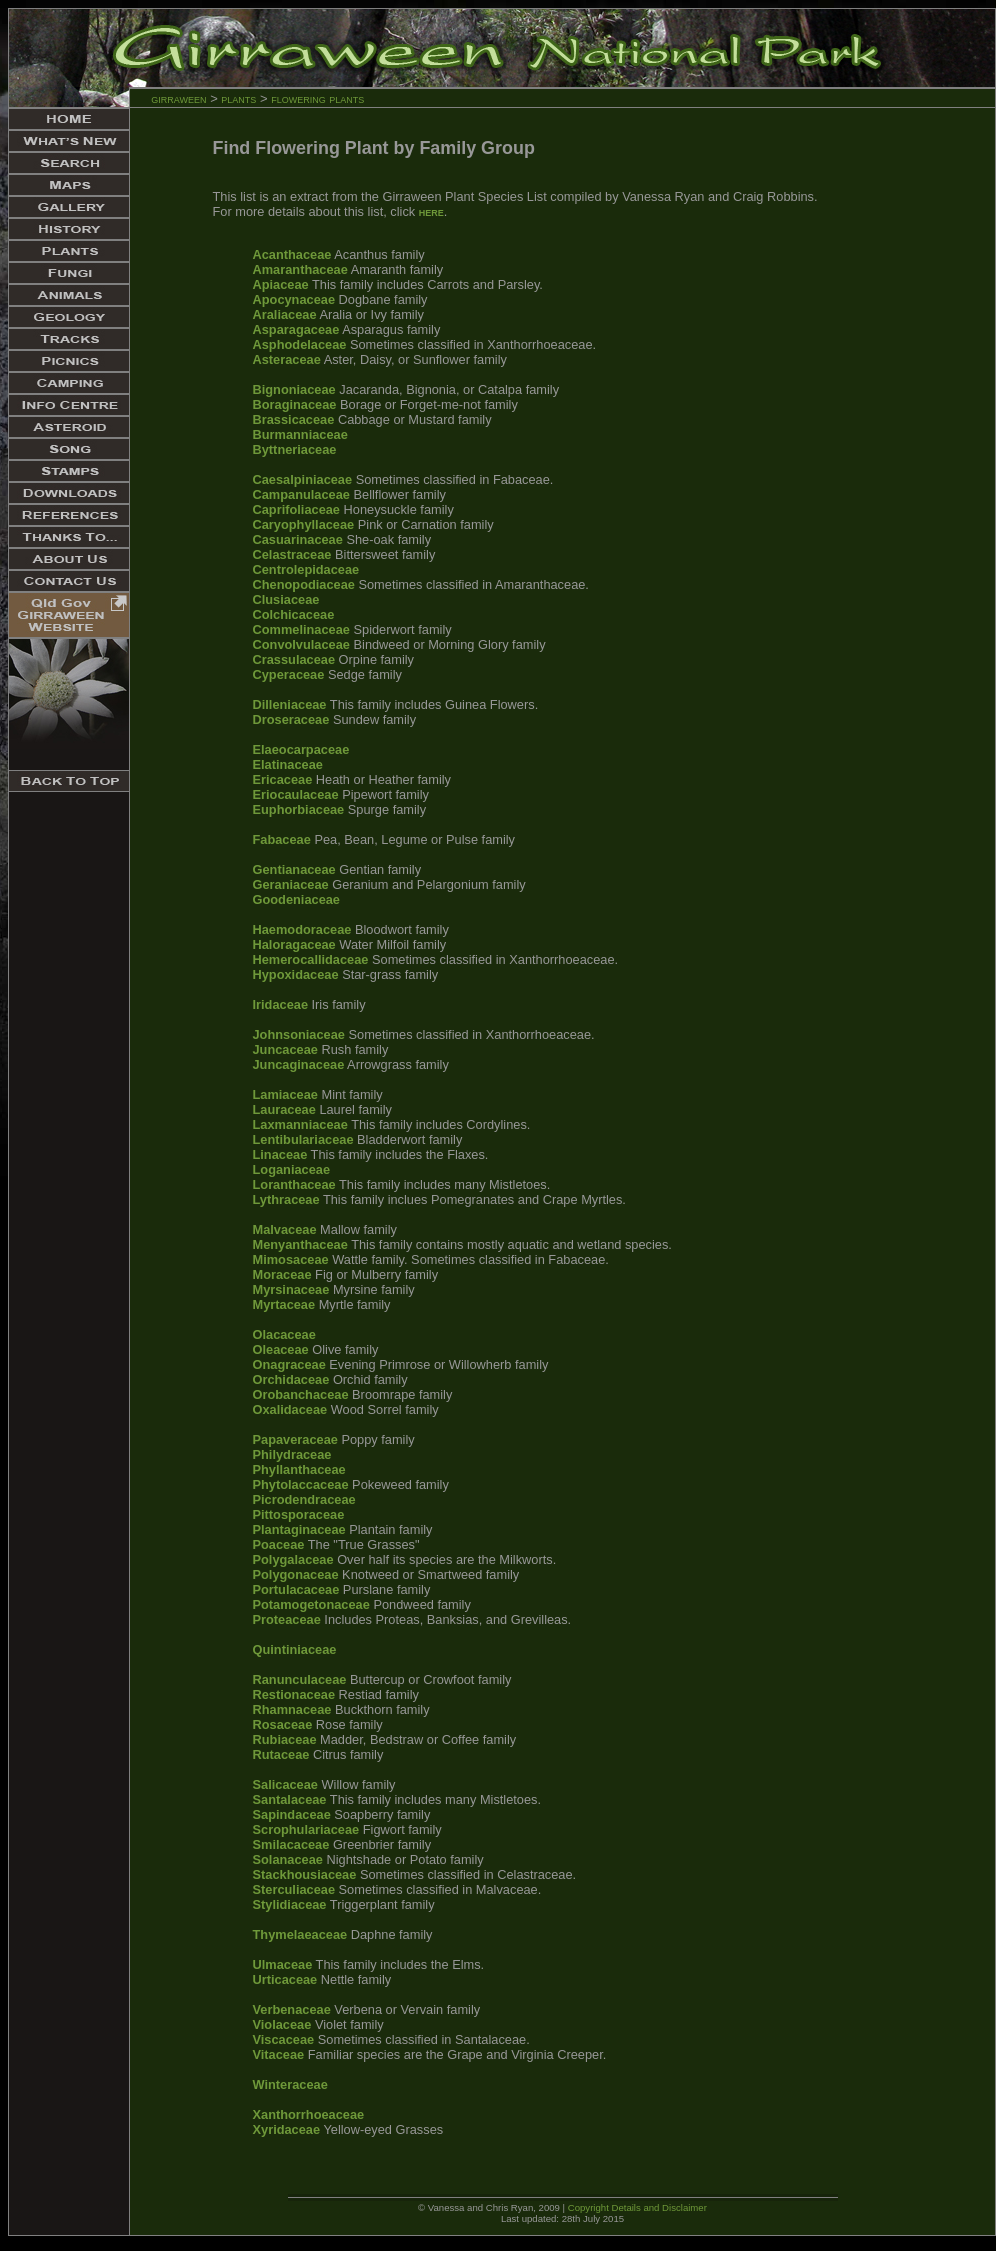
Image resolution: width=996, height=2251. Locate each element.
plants (238, 98)
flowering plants (317, 98)
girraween (178, 98)
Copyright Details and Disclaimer (637, 2207)
